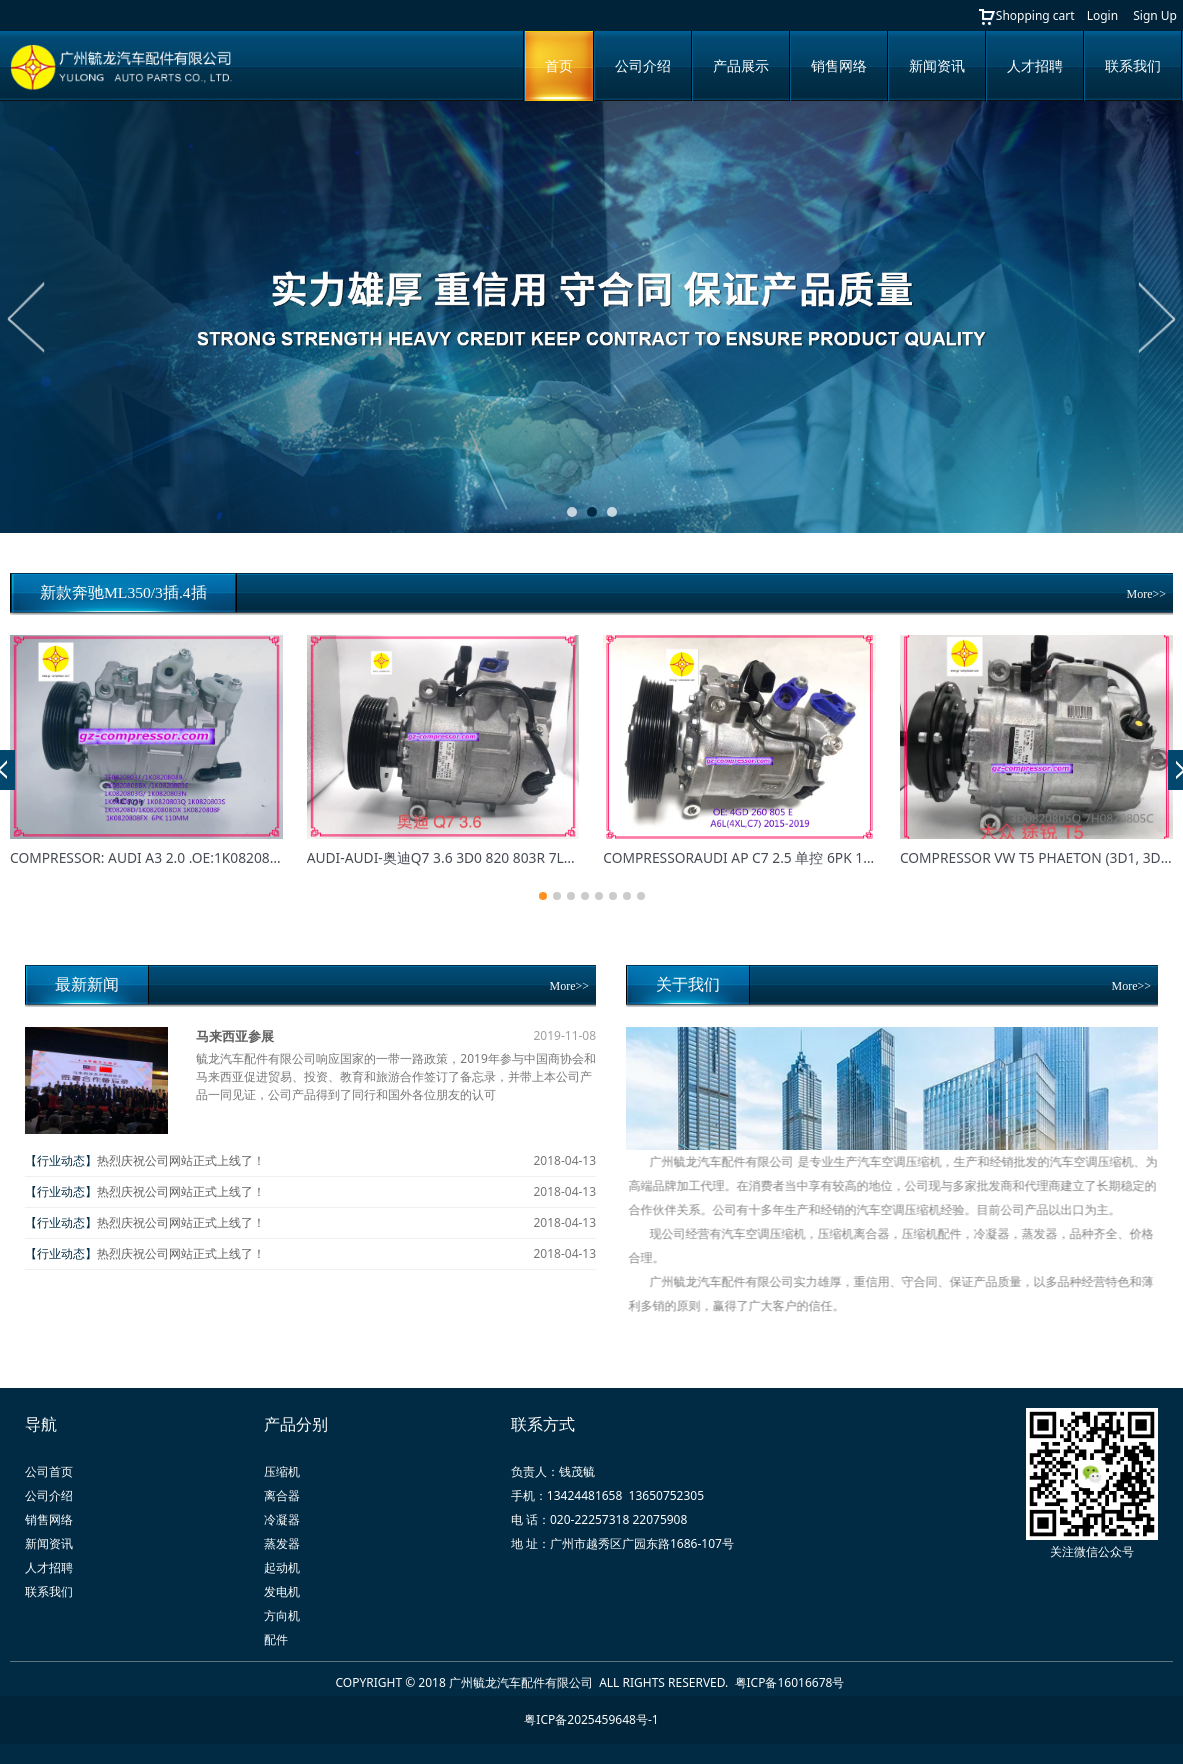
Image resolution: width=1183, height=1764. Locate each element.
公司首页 (49, 1471)
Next (1156, 317)
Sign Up (1155, 15)
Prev (27, 317)
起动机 (282, 1567)
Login (1102, 15)
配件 (276, 1639)
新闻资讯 (937, 65)
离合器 (282, 1495)
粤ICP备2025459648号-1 (591, 1719)
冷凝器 (282, 1519)
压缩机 (282, 1471)
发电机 (282, 1591)
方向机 (282, 1615)
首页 (559, 65)
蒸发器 (282, 1543)
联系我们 (1133, 65)
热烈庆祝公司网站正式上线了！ (181, 1160)
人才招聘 (1035, 65)
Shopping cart (1026, 15)
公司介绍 (643, 65)
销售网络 (839, 65)
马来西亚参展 (235, 1036)
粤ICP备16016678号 (791, 1682)
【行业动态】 (61, 1160)
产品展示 (741, 65)
